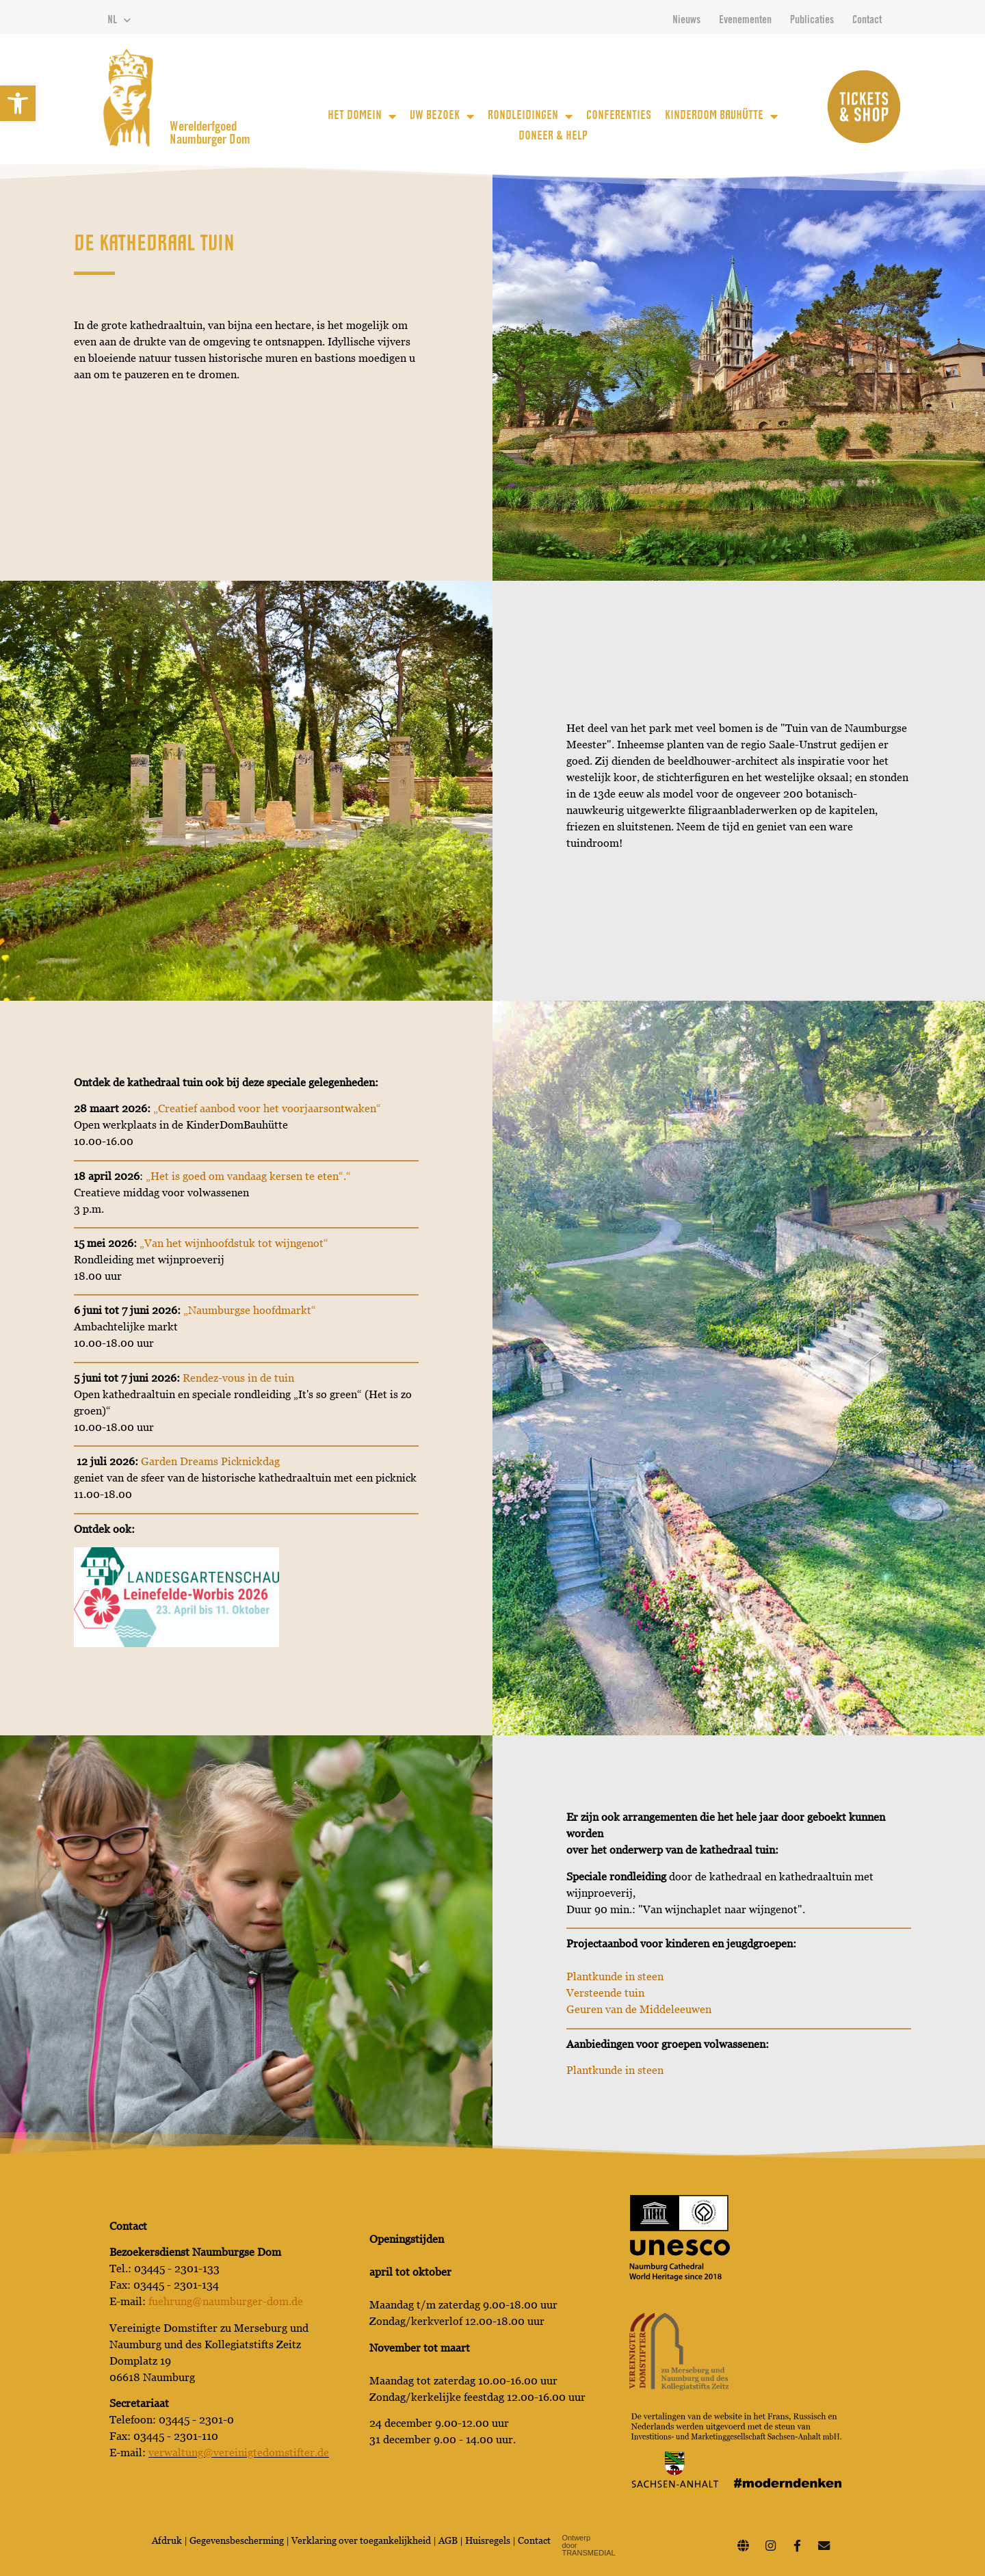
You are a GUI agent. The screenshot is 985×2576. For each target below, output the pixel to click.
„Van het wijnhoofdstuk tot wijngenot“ (234, 1243)
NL (119, 20)
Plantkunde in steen (615, 1976)
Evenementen (745, 20)
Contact (867, 20)
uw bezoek (442, 116)
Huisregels (487, 2540)
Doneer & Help (553, 137)
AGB (448, 2540)
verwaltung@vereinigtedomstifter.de (238, 2452)
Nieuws (686, 20)
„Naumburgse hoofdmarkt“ (249, 1310)
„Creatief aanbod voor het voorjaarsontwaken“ (267, 1108)
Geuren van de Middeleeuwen (638, 2009)
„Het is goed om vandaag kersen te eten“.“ (248, 1176)
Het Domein (362, 116)
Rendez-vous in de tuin (238, 1377)
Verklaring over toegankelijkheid (361, 2540)
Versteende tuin (605, 1992)
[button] (18, 103)
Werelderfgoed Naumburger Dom (210, 134)
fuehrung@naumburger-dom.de (225, 2301)
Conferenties (618, 116)
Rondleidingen (530, 116)
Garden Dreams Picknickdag (210, 1461)
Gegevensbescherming (237, 2540)
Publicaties (812, 20)
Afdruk (167, 2540)
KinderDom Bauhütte (721, 116)
